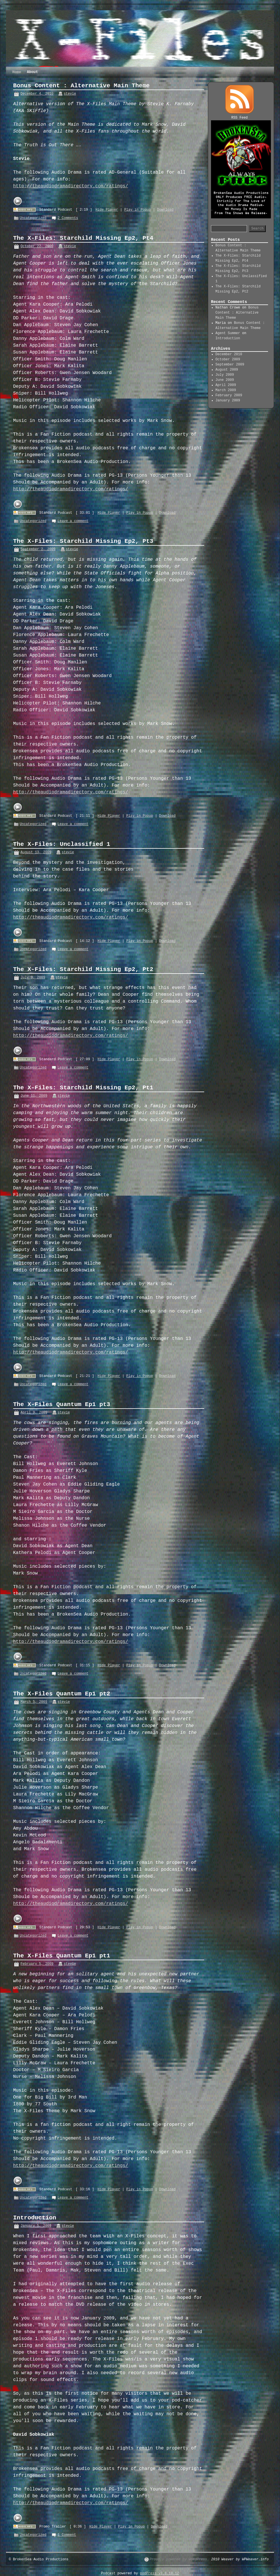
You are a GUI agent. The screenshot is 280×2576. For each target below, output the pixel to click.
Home (16, 72)
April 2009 (226, 385)
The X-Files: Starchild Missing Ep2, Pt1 (83, 1087)
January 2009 (228, 401)
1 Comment (67, 2535)
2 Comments (68, 218)
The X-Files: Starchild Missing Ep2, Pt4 (83, 238)
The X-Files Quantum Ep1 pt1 (61, 1956)
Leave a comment (73, 521)
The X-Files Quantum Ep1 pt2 (61, 1694)
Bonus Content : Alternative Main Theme (81, 85)
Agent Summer (228, 333)
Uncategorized (33, 218)
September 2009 (230, 365)
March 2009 (226, 390)
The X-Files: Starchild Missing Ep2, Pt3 (83, 541)
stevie (70, 94)
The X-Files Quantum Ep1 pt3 (61, 1404)
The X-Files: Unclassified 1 (61, 844)
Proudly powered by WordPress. (179, 2559)
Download (165, 210)
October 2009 (228, 359)
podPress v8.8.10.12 (159, 2573)
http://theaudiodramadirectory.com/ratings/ (70, 186)
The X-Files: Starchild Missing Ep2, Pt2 (83, 969)
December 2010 (229, 354)
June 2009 (225, 380)
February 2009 (229, 395)
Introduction (34, 2218)
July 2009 (225, 375)
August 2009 (227, 370)
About (32, 72)
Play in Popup (137, 210)
